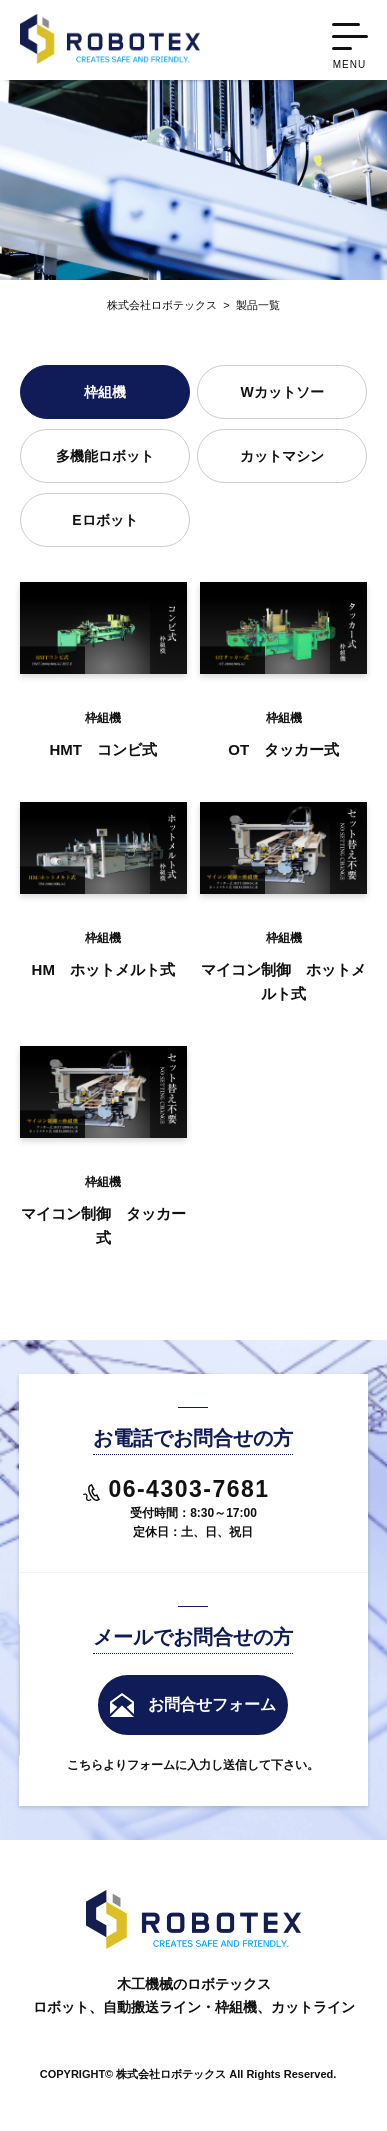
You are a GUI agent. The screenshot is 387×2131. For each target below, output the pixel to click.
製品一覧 (248, 305)
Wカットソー (281, 392)
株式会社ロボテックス (162, 305)
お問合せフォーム (212, 1704)
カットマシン (282, 456)
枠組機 (105, 392)
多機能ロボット (105, 456)
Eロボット (104, 520)
